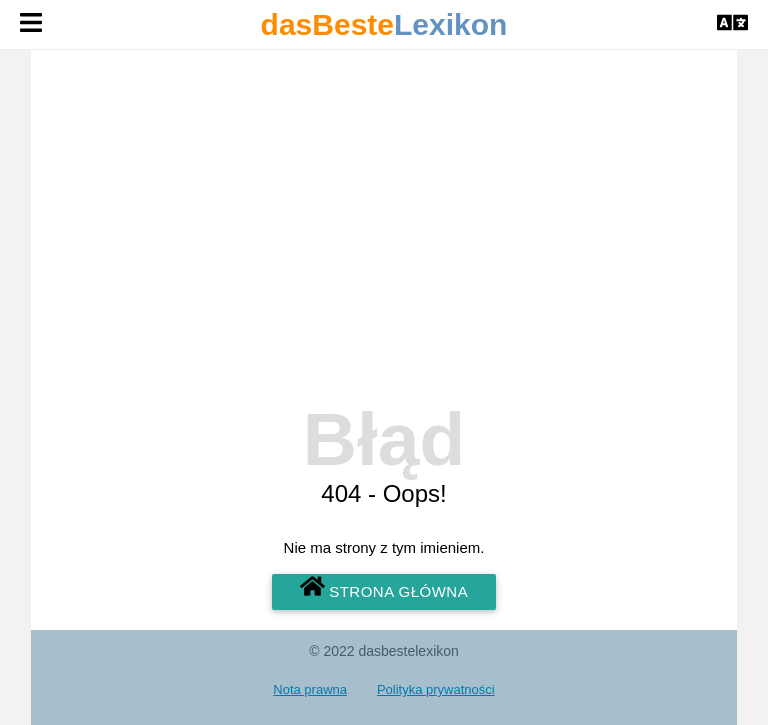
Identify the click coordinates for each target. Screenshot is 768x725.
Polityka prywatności (436, 689)
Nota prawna (310, 689)
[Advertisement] (384, 248)
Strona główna (384, 587)
